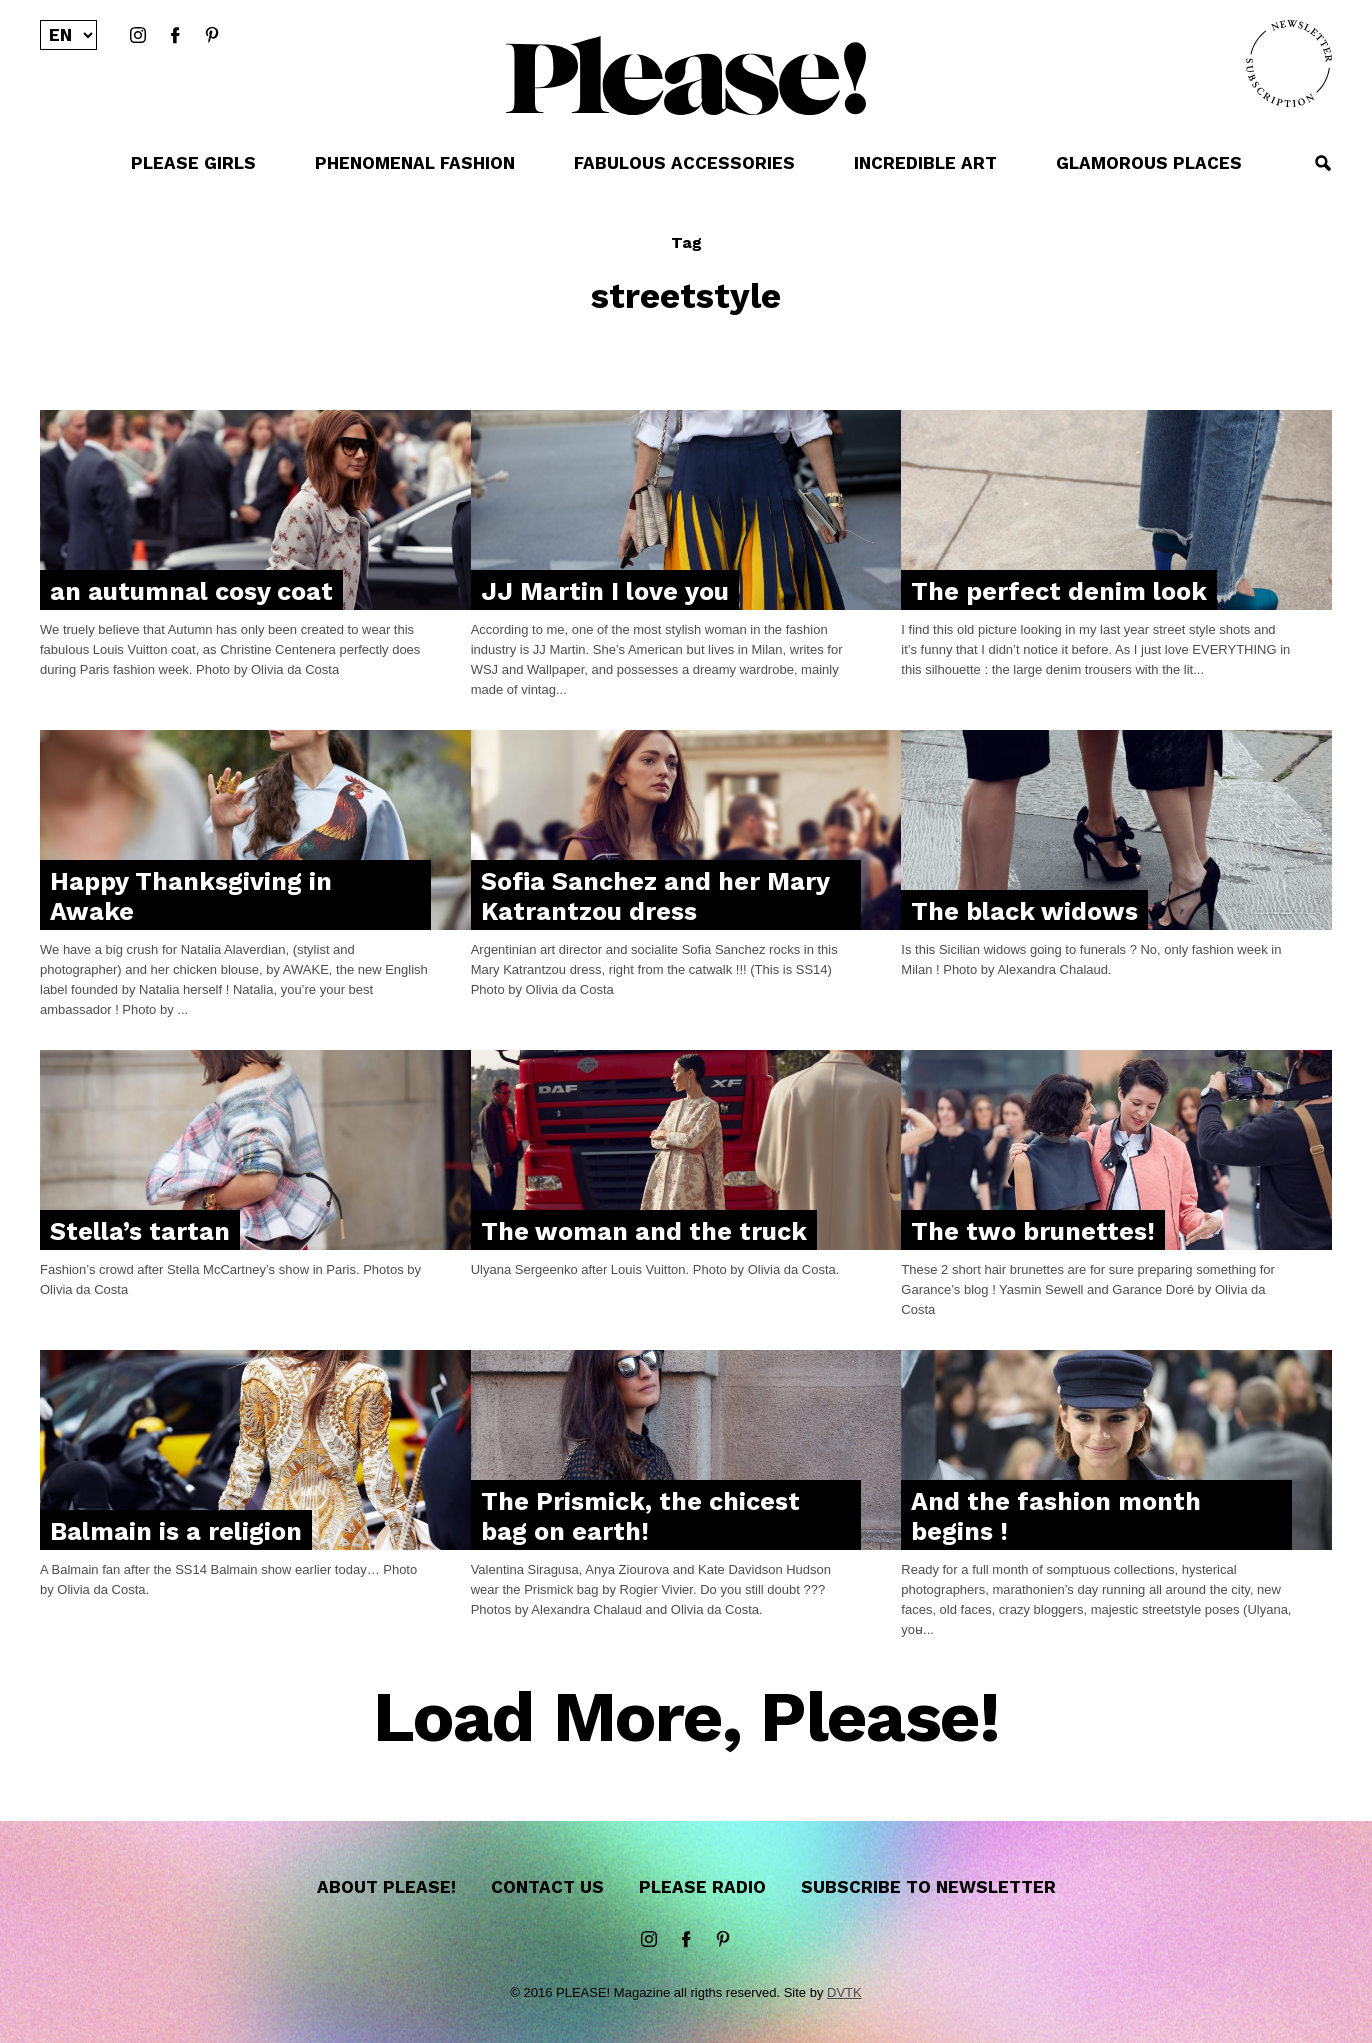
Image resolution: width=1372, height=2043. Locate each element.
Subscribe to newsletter (928, 1887)
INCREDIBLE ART (925, 163)
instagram (138, 36)
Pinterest (212, 36)
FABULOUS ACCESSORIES (684, 163)
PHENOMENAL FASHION (415, 163)
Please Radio (702, 1887)
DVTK (844, 1992)
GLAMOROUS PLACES (1149, 163)
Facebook (175, 36)
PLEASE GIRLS (193, 163)
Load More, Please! (686, 1719)
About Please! (386, 1887)
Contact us (547, 1887)
